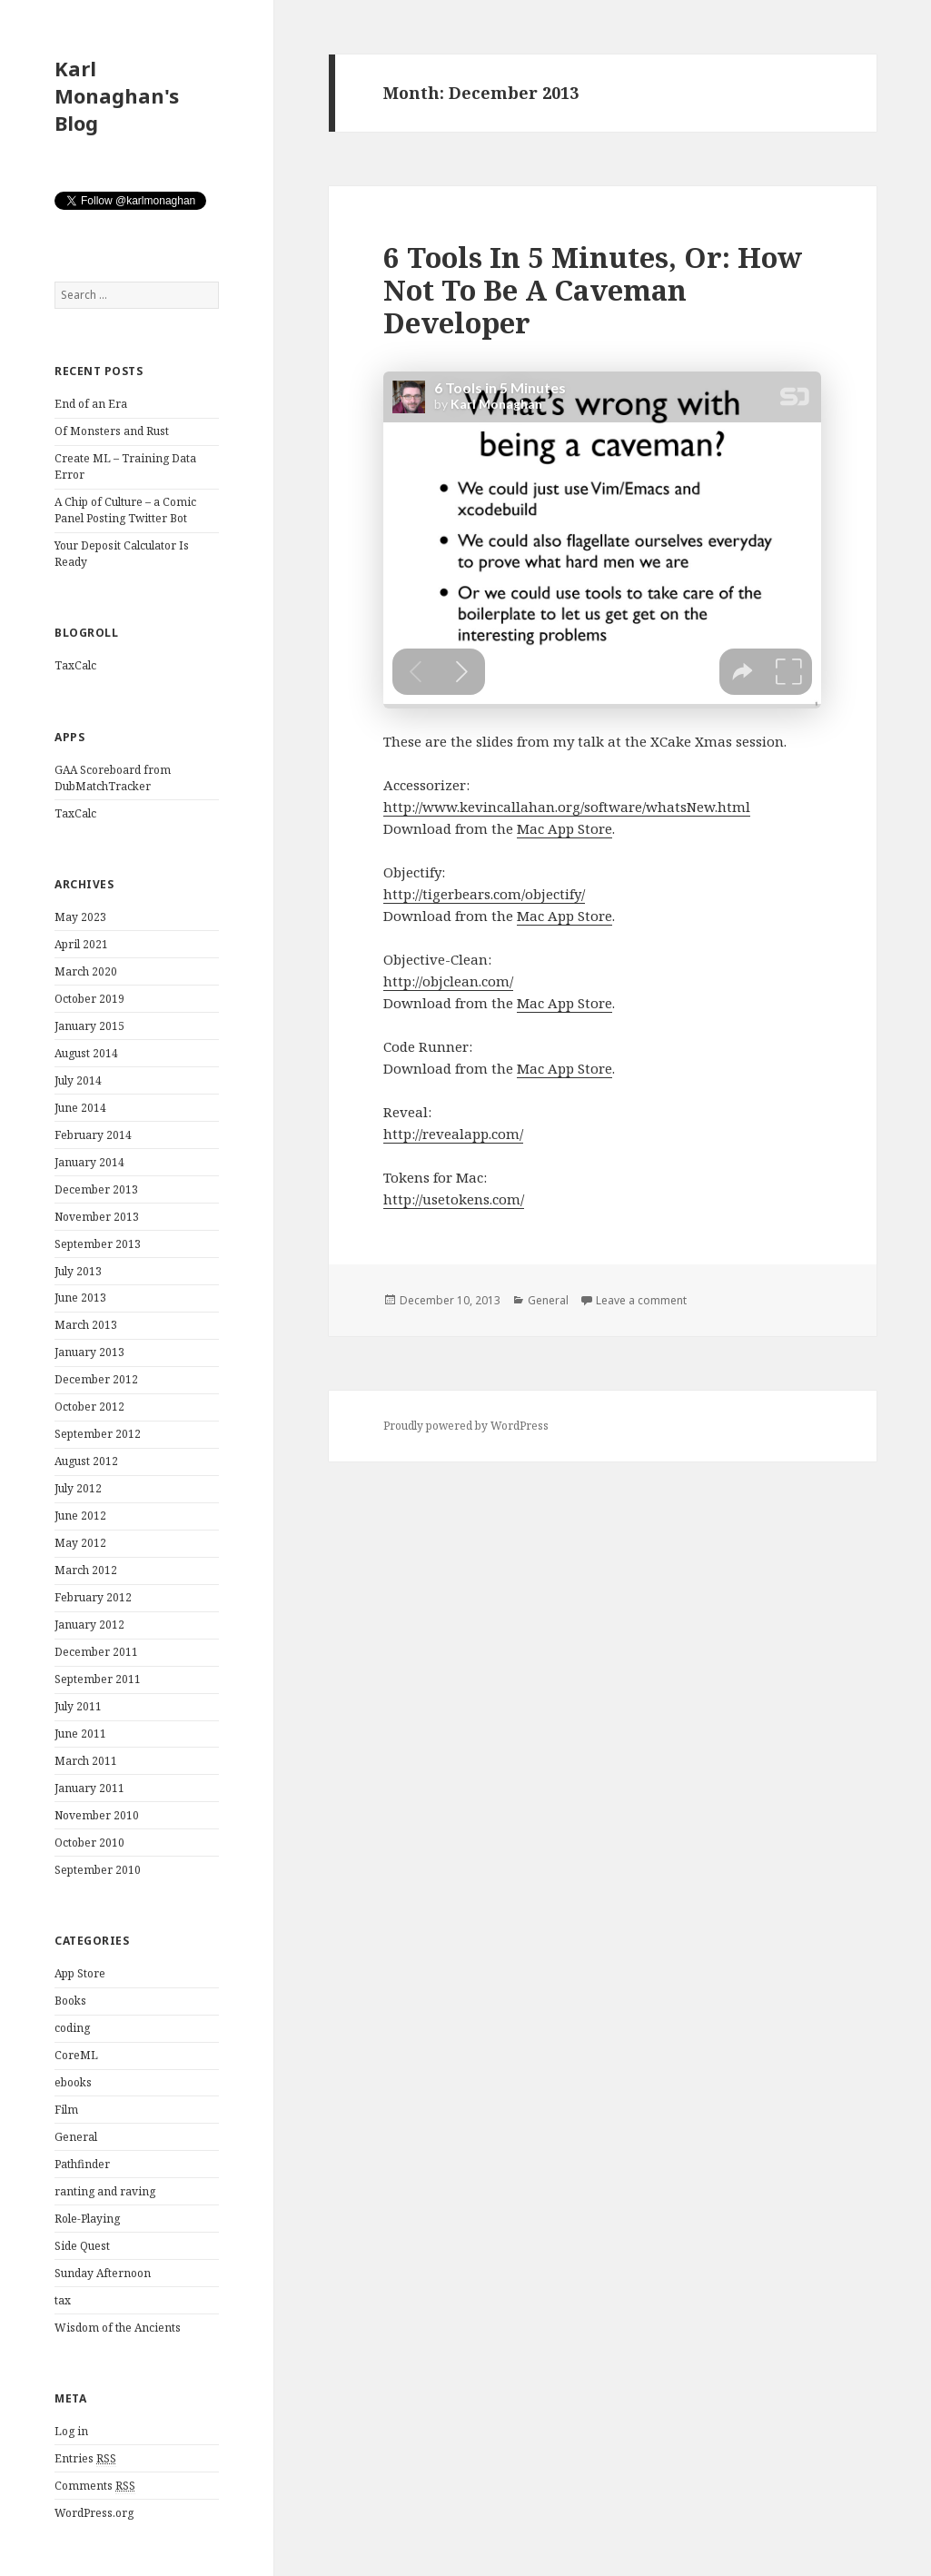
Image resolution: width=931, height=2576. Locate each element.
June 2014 (80, 1107)
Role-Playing (87, 2218)
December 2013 (96, 1189)
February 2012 (93, 1597)
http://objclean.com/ (448, 981)
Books (70, 2000)
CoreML (76, 2055)
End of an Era (90, 403)
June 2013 (80, 1297)
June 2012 (80, 1515)
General (75, 2137)
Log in (71, 2431)
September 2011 (97, 1679)
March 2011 (85, 1761)
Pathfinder (82, 2164)
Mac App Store (564, 828)
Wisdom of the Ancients (117, 2327)
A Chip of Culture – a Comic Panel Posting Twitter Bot (125, 510)
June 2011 (80, 1733)
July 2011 (78, 1706)
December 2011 (96, 1652)
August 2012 (86, 1461)
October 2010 (89, 1842)
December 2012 (96, 1379)
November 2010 (96, 1815)
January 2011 (89, 1788)
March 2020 (85, 971)
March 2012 (85, 1570)
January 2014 (89, 1162)
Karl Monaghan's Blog (116, 95)
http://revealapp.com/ (453, 1134)
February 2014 (93, 1135)
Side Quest (82, 2246)
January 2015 (89, 1026)
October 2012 (89, 1406)
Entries (85, 2459)
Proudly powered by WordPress (466, 1425)
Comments (94, 2486)
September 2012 (97, 1434)
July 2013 (78, 1271)
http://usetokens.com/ (453, 1199)
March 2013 (85, 1325)
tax (62, 2300)
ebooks (73, 2082)
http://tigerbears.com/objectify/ (484, 894)
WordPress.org (94, 2513)
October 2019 (89, 998)
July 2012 (78, 1488)
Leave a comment (641, 1300)
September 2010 (97, 1870)
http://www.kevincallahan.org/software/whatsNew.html (566, 807)
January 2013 (89, 1352)
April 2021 (81, 944)
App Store (79, 1973)
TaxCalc (75, 665)
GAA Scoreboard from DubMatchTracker (112, 778)
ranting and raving (104, 2191)
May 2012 (80, 1543)
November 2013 (96, 1216)
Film (66, 2109)
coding (72, 2028)
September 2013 (97, 1244)
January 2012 (89, 1624)
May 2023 (80, 917)
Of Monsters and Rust (111, 431)
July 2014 (78, 1080)
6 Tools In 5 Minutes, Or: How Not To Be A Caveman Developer (592, 290)
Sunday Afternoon (102, 2273)
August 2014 (86, 1053)
